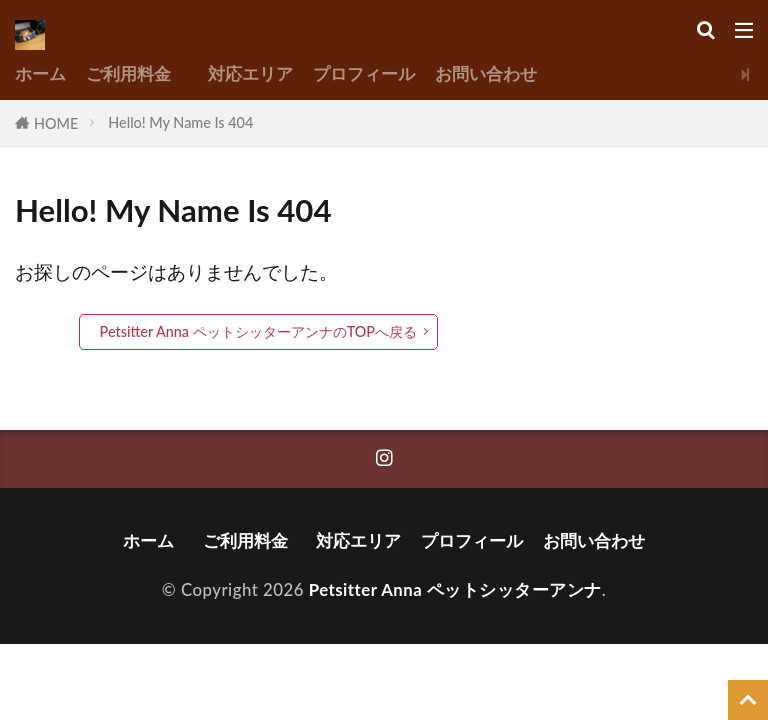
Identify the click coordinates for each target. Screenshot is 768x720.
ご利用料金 (137, 73)
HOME (56, 123)
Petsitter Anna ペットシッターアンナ (455, 589)
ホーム (40, 73)
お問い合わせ (486, 73)
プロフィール (364, 73)
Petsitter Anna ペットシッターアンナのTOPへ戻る (259, 331)
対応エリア (250, 73)
